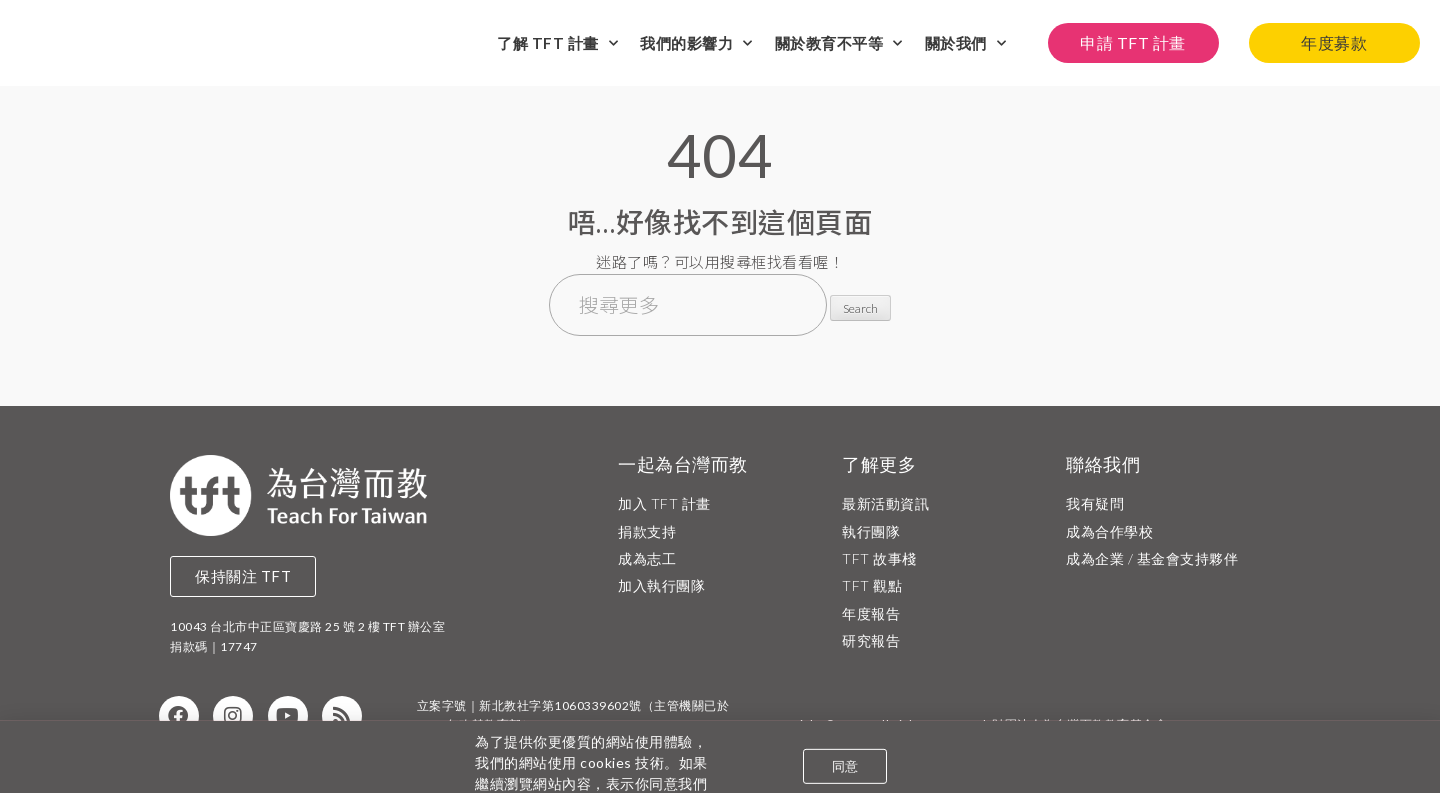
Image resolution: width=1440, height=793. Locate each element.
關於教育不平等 (839, 41)
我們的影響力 (696, 41)
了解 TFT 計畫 (557, 41)
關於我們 (966, 41)
